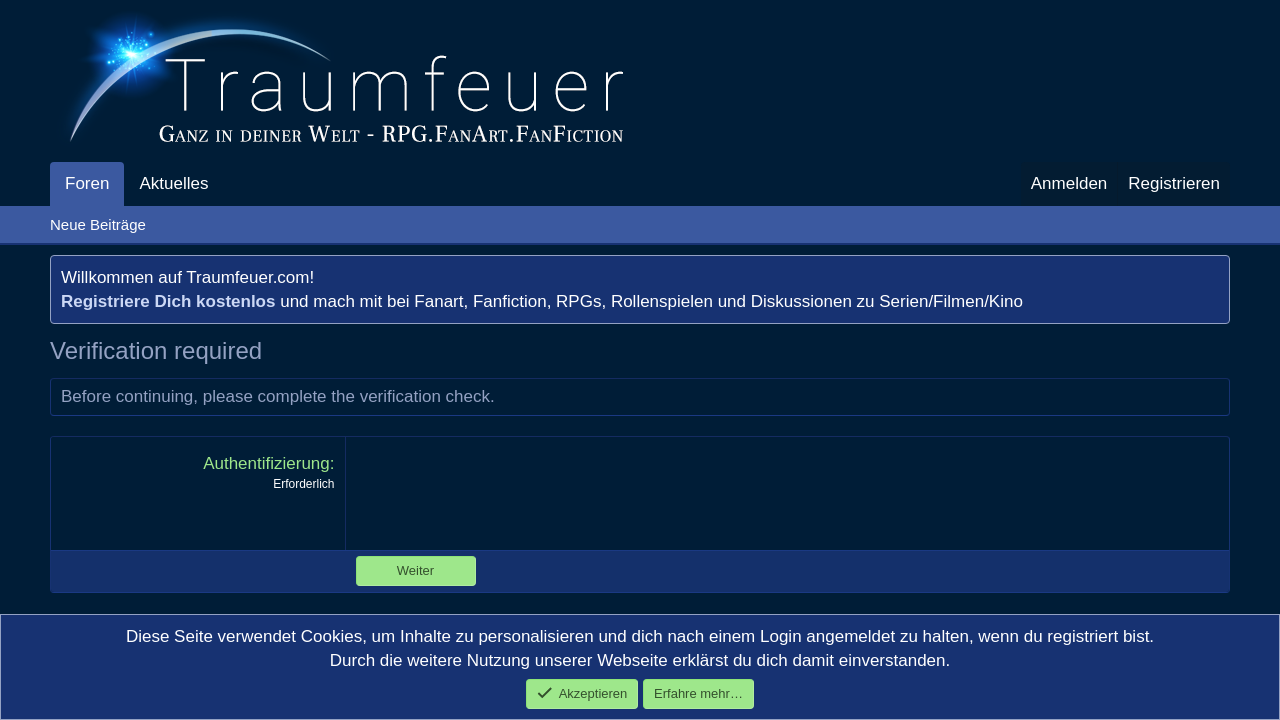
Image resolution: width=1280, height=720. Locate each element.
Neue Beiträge (98, 224)
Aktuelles (173, 183)
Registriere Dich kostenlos (168, 301)
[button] (225, 184)
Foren (87, 183)
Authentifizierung (266, 463)
